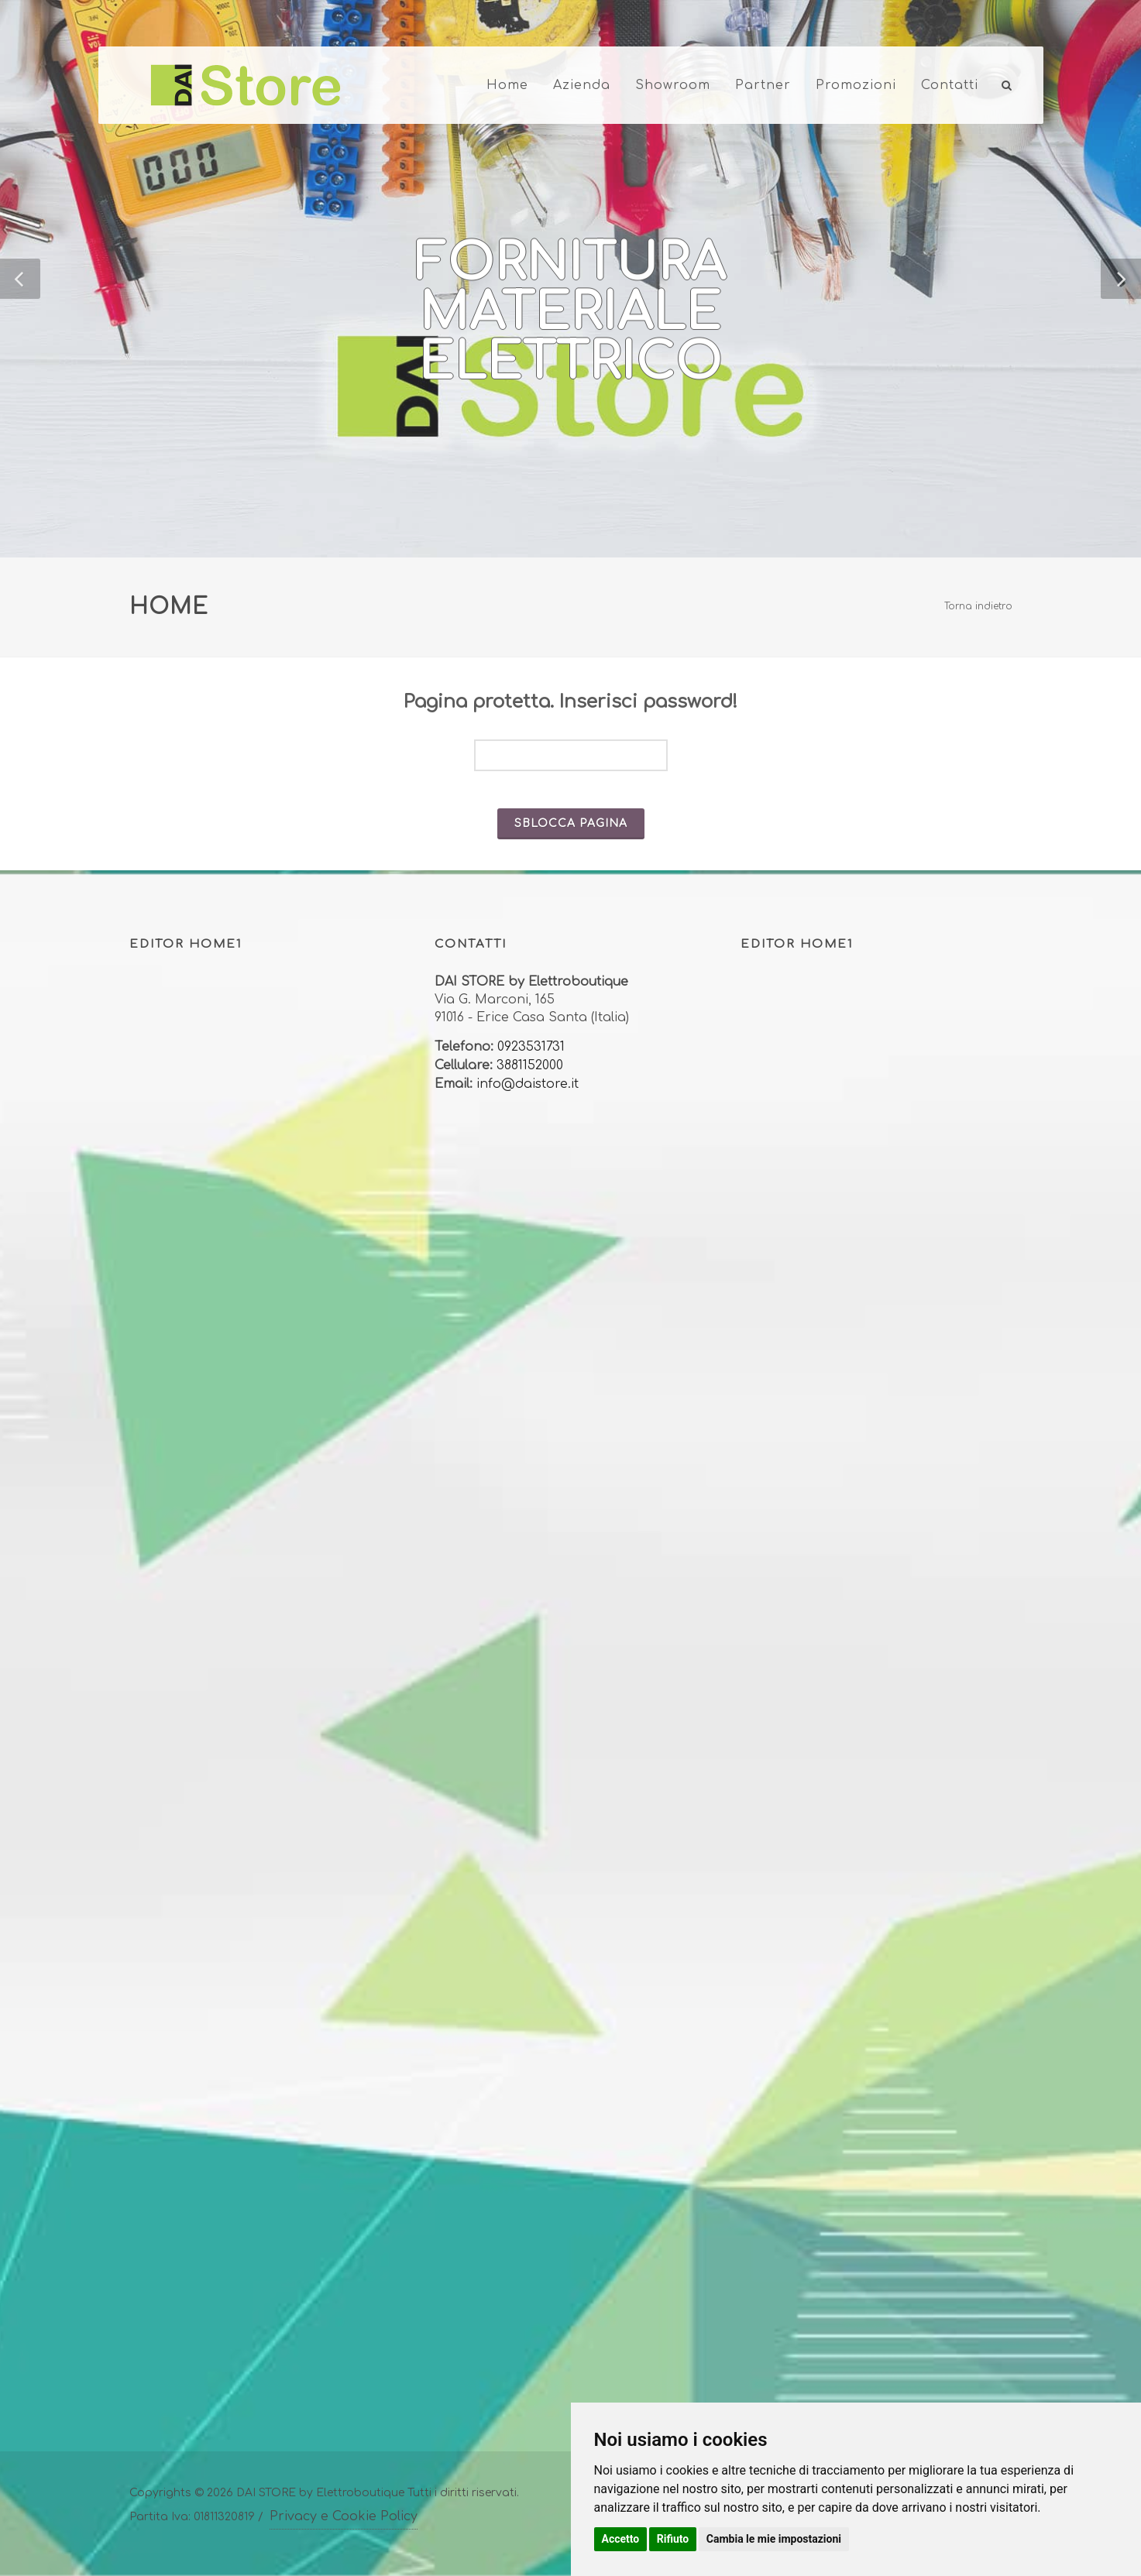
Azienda (581, 85)
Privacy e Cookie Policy (344, 2516)
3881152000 (530, 1065)
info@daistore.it (527, 1084)
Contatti (949, 85)
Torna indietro (978, 606)
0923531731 (531, 1047)
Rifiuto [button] (673, 2539)
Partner (763, 85)
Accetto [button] (621, 2539)
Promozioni (856, 85)
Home (507, 85)
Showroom (672, 85)
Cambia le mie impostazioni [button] (773, 2539)
